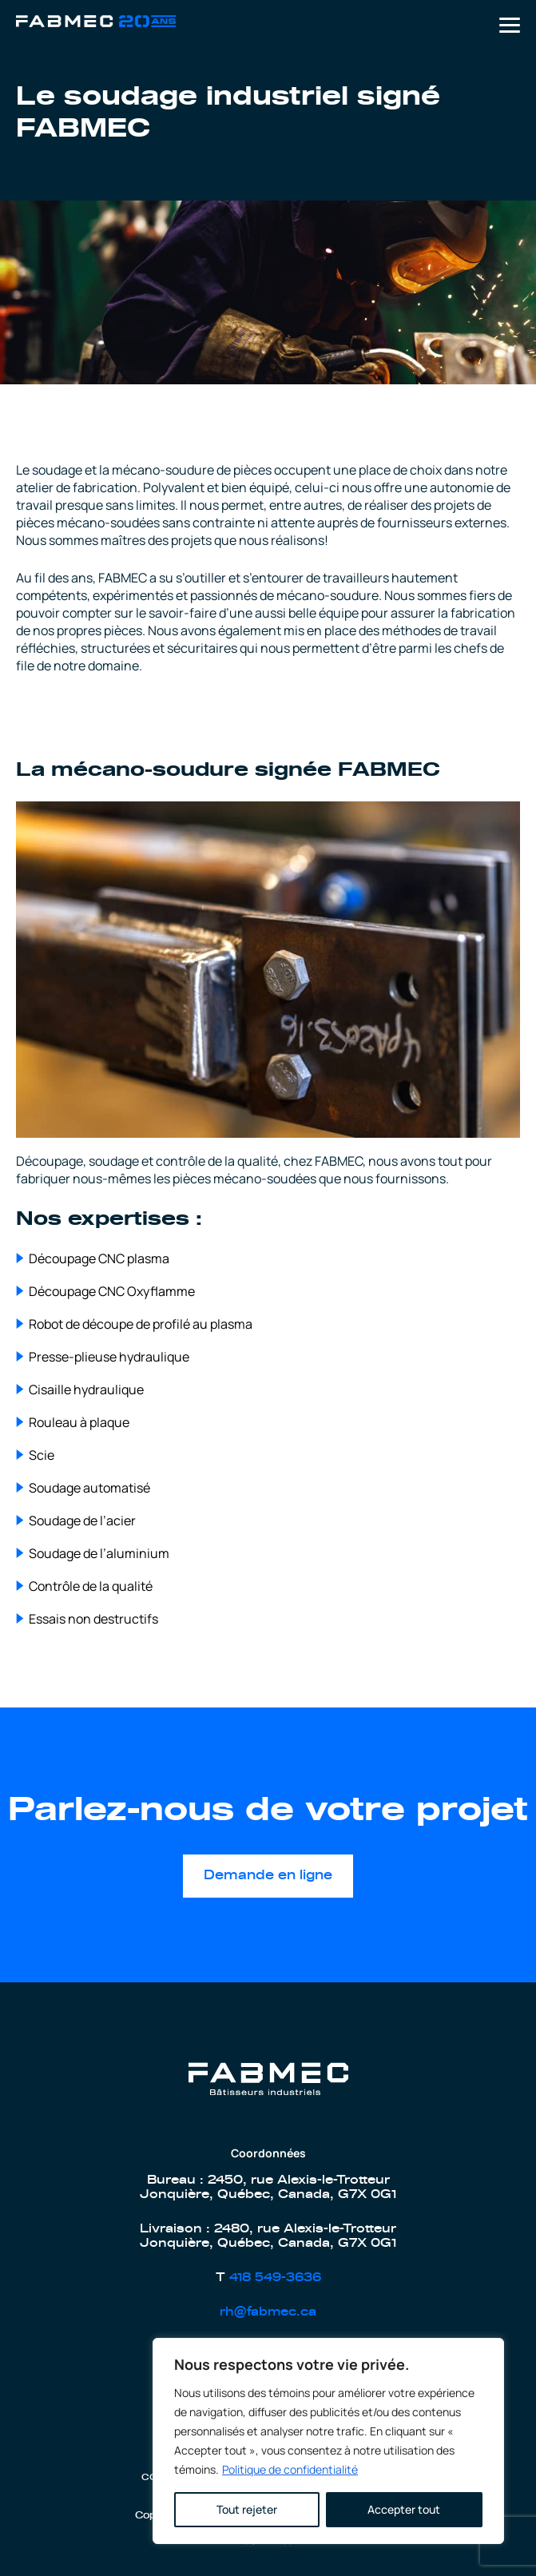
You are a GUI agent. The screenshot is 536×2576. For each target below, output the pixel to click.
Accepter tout (403, 2509)
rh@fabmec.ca (268, 2312)
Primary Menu (509, 25)
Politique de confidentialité (290, 2469)
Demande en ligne (268, 1875)
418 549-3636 (275, 2278)
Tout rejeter (246, 2509)
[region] (328, 2441)
